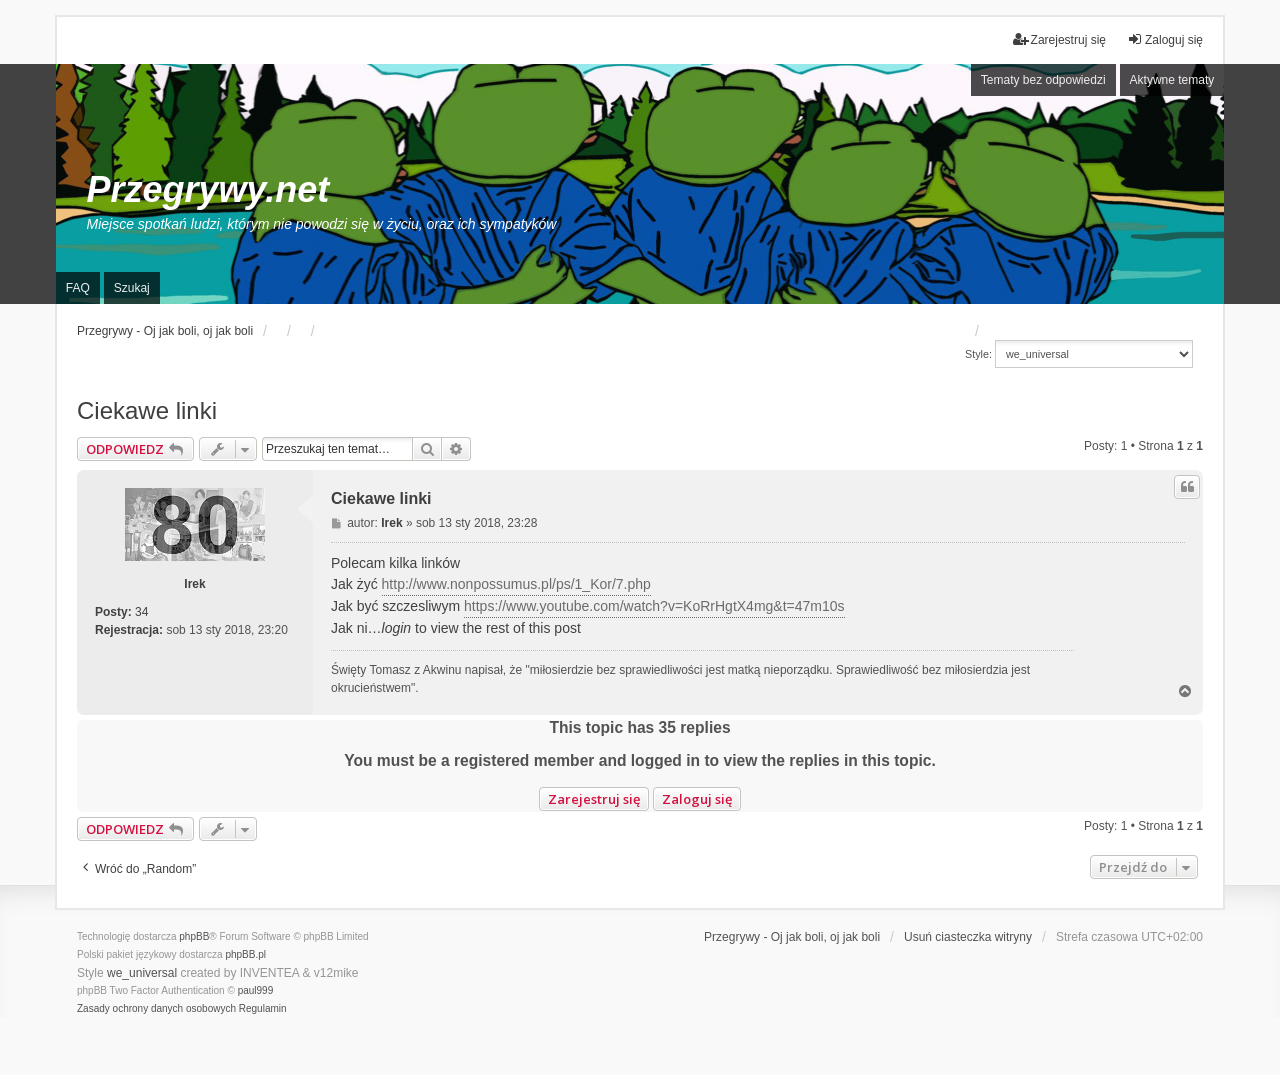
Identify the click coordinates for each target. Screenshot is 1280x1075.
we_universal (142, 973)
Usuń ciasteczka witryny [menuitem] (968, 937)
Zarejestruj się (594, 799)
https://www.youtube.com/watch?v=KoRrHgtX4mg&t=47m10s (654, 606)
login (397, 628)
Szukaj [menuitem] (132, 288)
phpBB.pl (245, 954)
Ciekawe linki (147, 410)
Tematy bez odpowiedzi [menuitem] (1043, 80)
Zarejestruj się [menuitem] (1059, 39)
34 (141, 612)
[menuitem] (156, 1009)
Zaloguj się (697, 799)
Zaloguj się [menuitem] (1165, 39)
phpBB (194, 936)
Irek (194, 584)
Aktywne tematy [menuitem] (1172, 80)
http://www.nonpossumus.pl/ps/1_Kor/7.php (516, 584)
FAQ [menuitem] (78, 288)
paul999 (256, 990)
